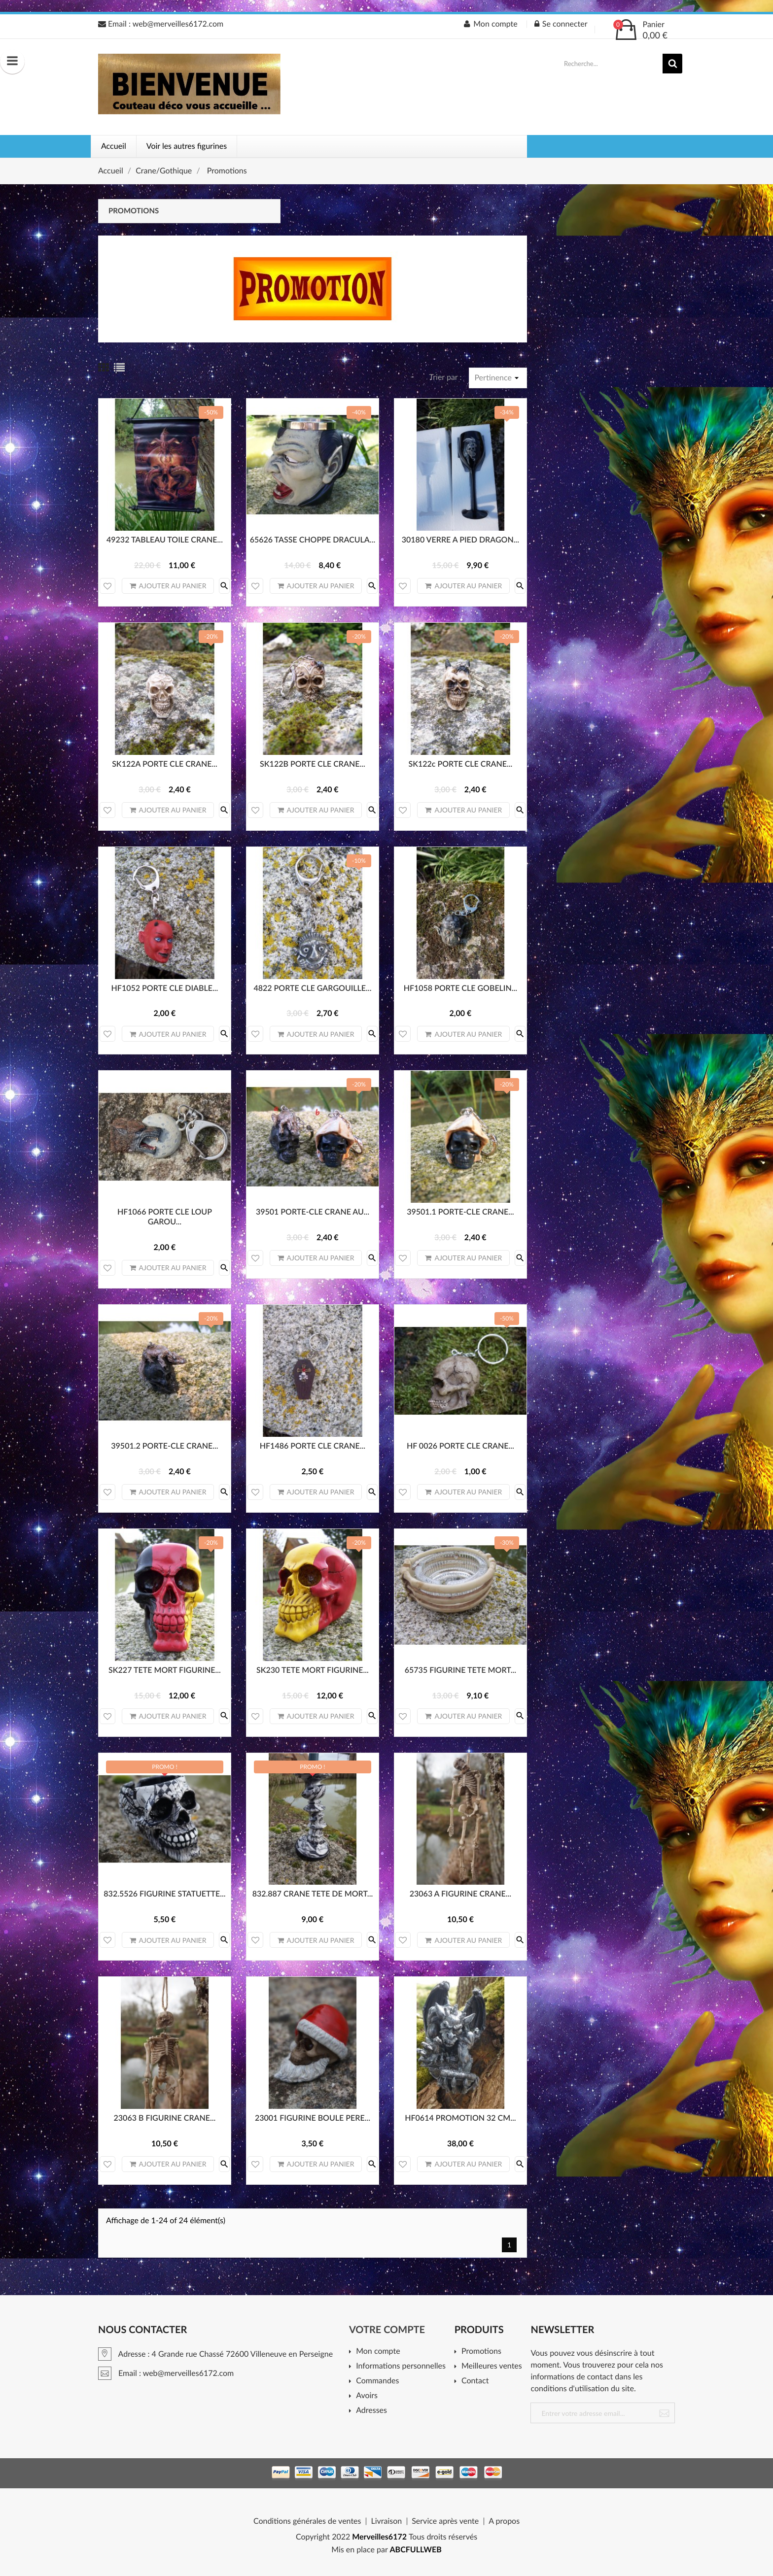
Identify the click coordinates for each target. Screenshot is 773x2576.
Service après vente (445, 2521)
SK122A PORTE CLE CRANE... (164, 764)
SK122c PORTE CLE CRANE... (460, 764)
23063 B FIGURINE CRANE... (165, 2118)
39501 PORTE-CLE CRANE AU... (312, 1212)
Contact (475, 2381)
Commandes (377, 2381)
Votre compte (387, 2330)
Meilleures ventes (491, 2366)
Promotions (133, 210)
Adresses (371, 2411)
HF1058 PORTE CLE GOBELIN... (460, 988)
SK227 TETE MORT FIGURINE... (164, 1670)
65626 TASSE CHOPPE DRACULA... (313, 539)
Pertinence (498, 378)
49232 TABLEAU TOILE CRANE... (164, 539)
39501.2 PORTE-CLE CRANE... (164, 1446)
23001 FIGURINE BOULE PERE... (312, 2118)
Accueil (113, 146)
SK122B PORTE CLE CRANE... (312, 764)
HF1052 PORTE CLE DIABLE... (164, 988)
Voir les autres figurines (186, 146)
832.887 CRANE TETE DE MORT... (312, 1893)
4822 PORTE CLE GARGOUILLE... (312, 988)
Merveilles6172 (379, 2537)
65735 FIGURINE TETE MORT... (460, 1670)
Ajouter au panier (168, 585)
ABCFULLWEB (416, 2549)
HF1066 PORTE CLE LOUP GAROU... (164, 1216)
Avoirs (367, 2396)
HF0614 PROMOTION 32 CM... (460, 2118)
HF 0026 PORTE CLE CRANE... (460, 1446)
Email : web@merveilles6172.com (160, 24)
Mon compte (378, 2351)
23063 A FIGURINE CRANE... (460, 1893)
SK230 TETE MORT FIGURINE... (312, 1670)
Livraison (386, 2521)
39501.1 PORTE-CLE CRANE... (460, 1212)
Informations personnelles (401, 2366)
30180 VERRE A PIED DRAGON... (460, 539)
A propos (504, 2521)
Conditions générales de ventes (307, 2521)
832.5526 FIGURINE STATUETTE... (164, 1893)
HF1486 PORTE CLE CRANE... (312, 1446)
